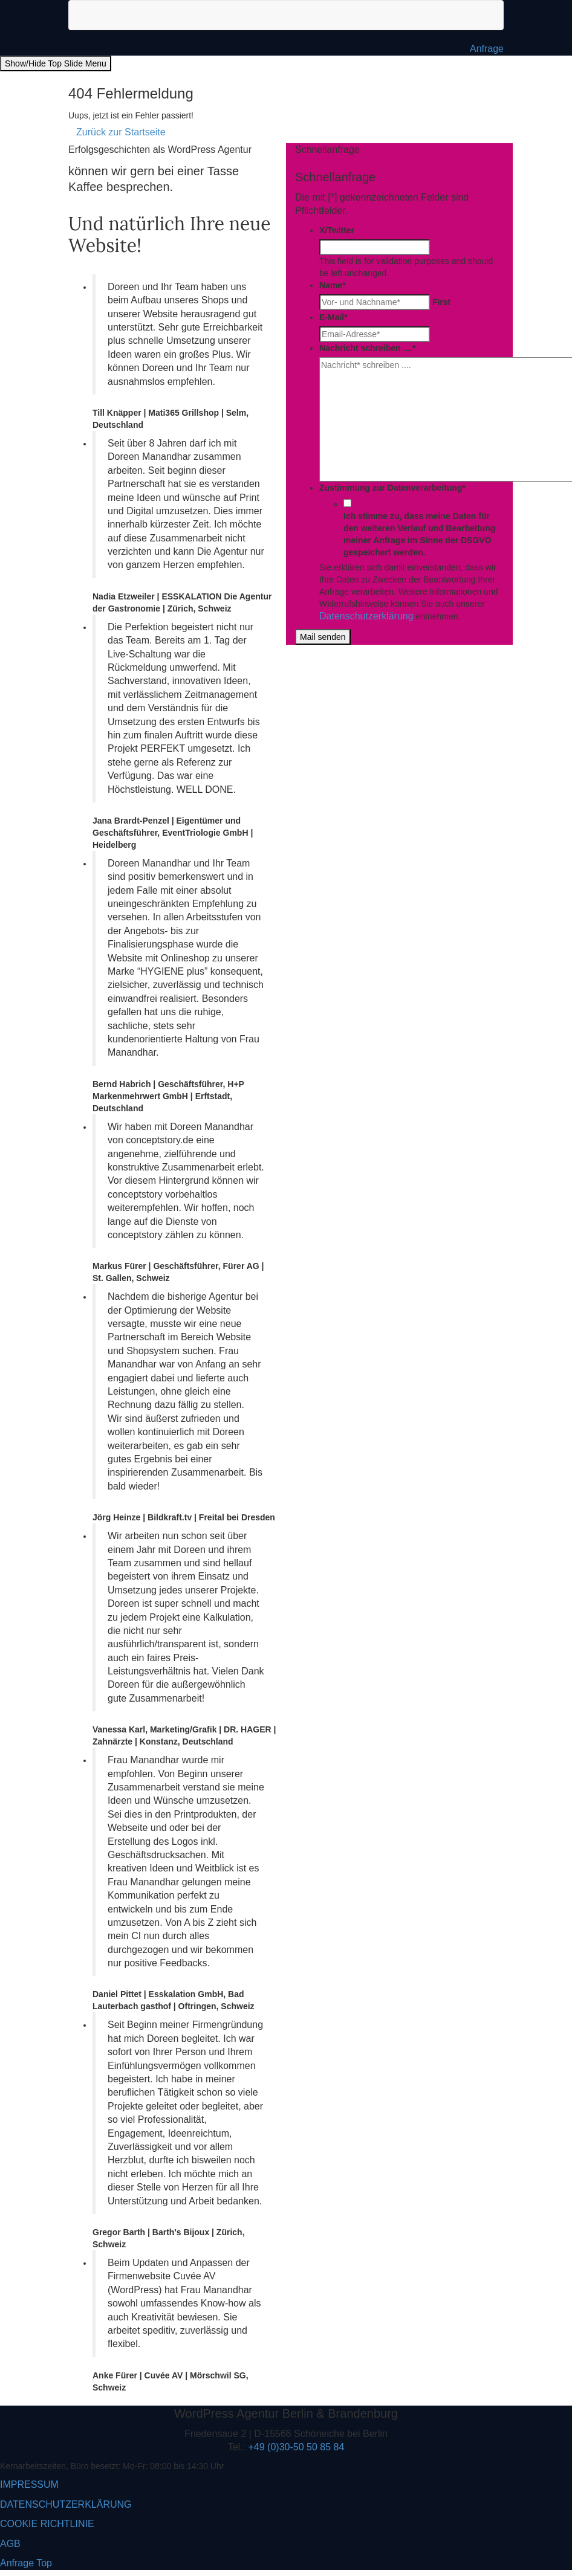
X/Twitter (336, 230)
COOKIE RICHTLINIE (47, 2524)
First (441, 302)
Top (44, 2563)
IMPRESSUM (29, 2484)
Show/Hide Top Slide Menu (55, 63)
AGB (10, 2544)
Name (332, 285)
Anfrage (487, 49)
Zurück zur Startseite (121, 132)
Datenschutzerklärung (366, 616)
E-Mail (333, 317)
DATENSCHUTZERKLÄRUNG (66, 2504)
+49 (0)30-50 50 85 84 (297, 2447)
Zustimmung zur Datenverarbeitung (392, 487)
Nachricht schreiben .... (367, 348)
